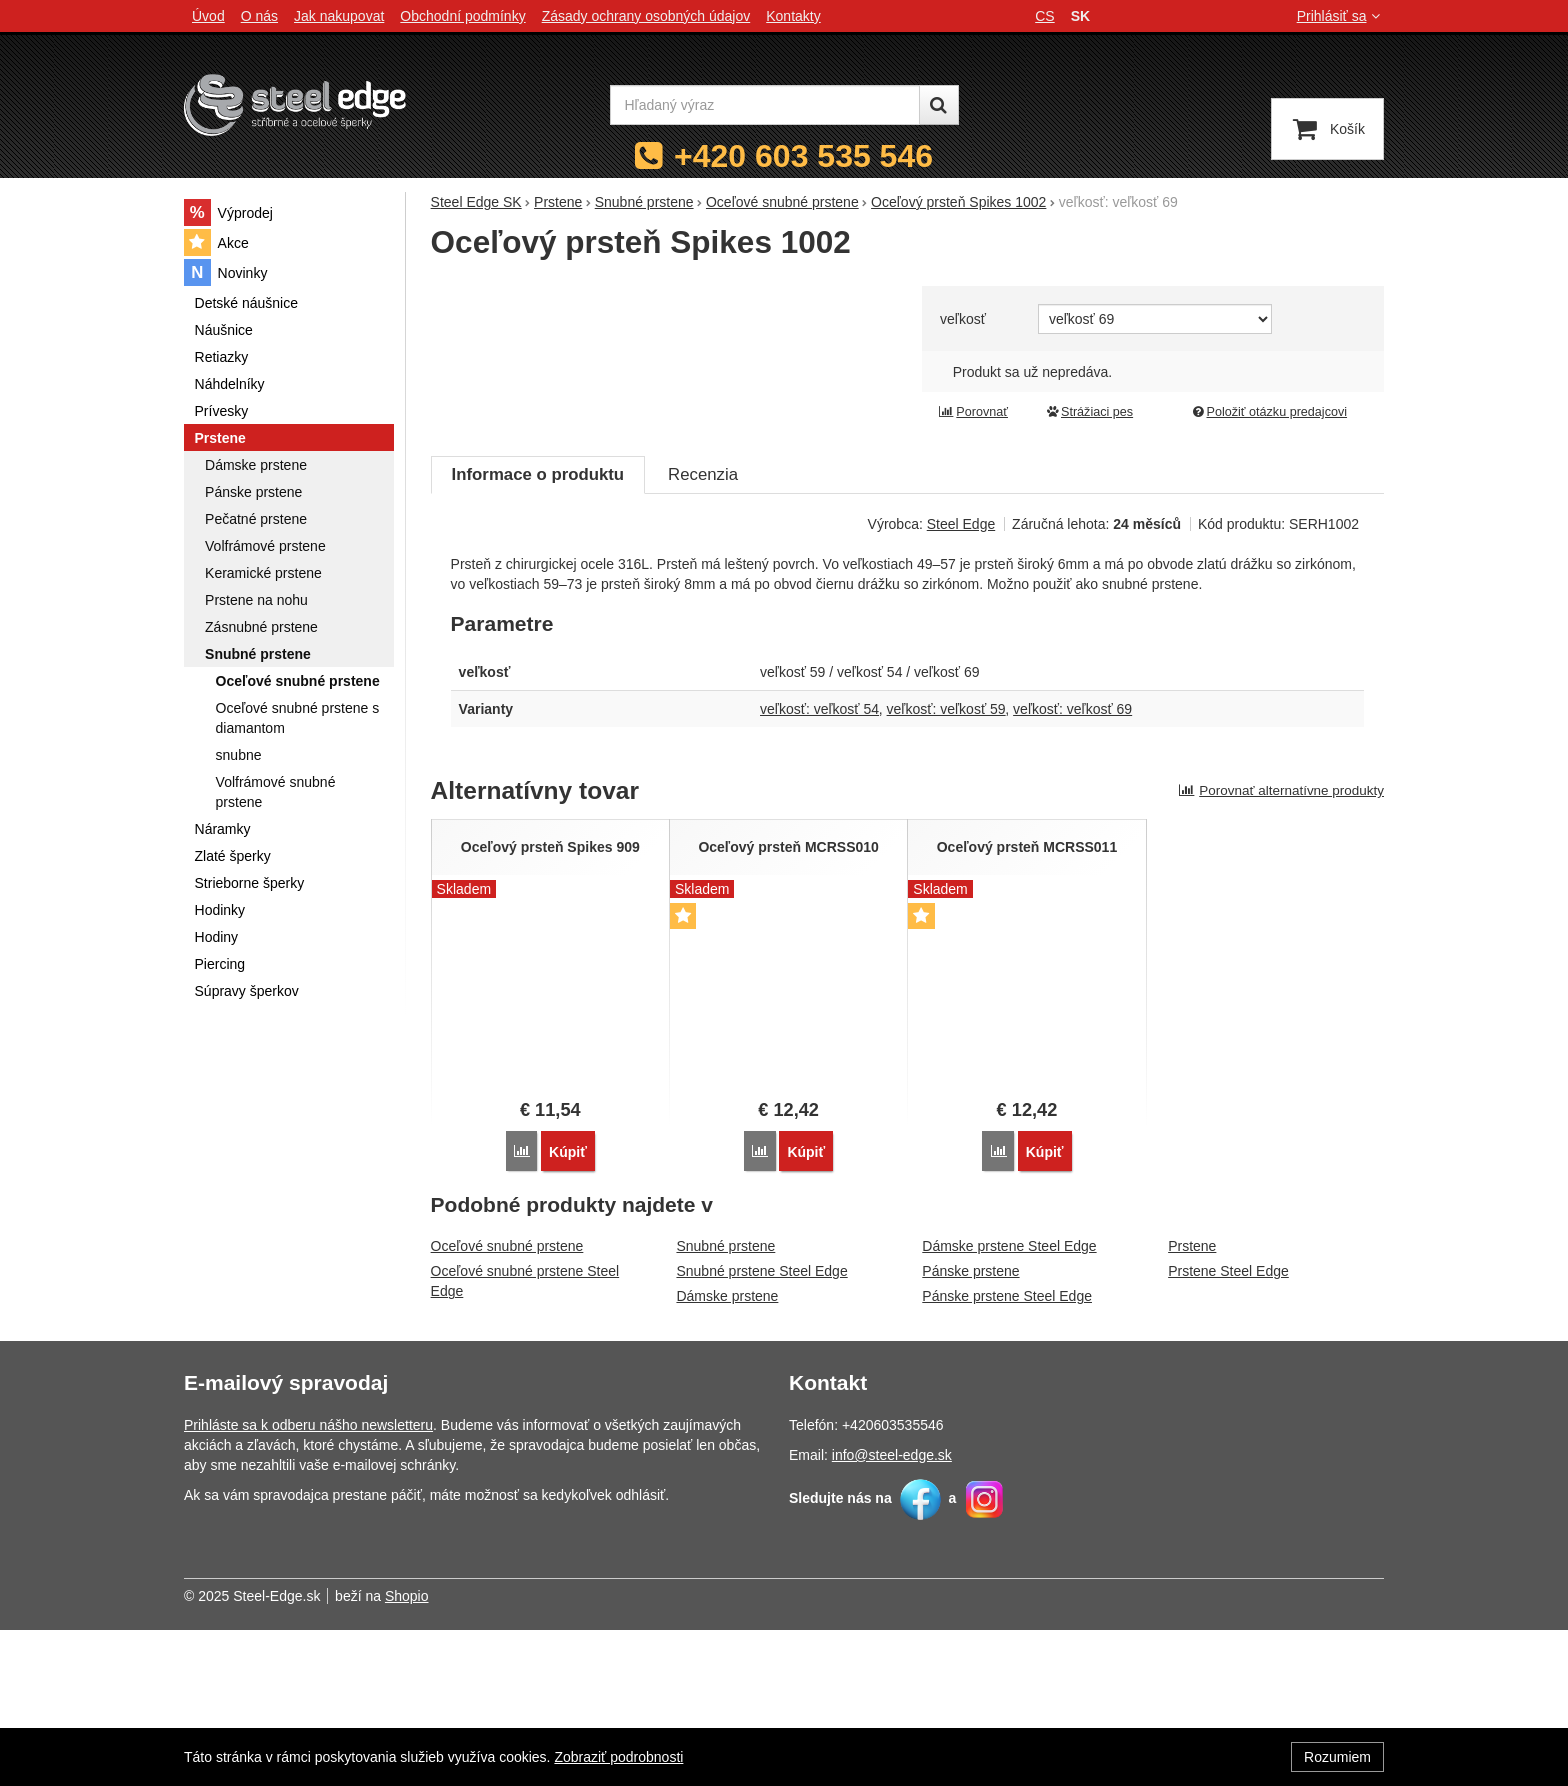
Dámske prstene (727, 1452)
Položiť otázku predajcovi (1269, 412)
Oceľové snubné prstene (507, 1402)
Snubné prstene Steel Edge (761, 1427)
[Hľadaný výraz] (765, 105)
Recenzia (703, 631)
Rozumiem (1337, 1757)
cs (1044, 16)
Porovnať (973, 412)
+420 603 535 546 (803, 156)
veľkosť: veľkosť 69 (1072, 866)
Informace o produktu (538, 631)
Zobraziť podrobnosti (618, 1757)
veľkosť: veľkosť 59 (946, 866)
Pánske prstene (970, 1427)
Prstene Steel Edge (1228, 1427)
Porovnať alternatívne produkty (1281, 947)
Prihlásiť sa (1340, 16)
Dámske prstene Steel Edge (1009, 1402)
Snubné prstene (725, 1402)
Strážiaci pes (1089, 412)
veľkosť (963, 319)
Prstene (1192, 1402)
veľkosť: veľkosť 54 (819, 866)
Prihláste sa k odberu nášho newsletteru (308, 1581)
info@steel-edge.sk (892, 1611)
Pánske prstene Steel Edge (1007, 1452)
